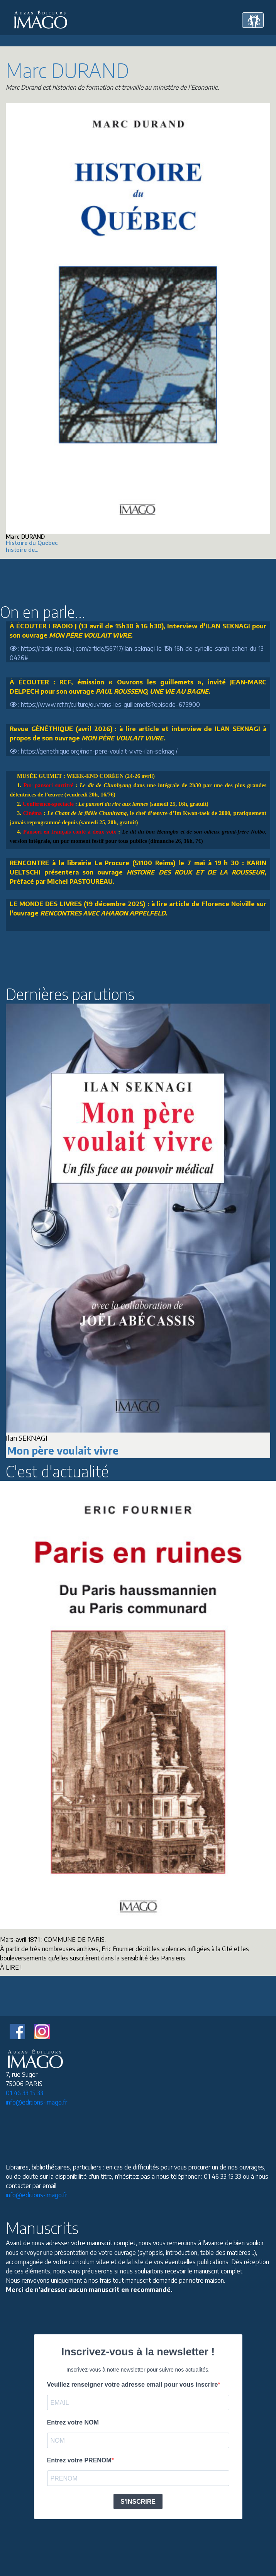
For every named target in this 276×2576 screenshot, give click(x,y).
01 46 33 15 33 (24, 2093)
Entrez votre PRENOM (79, 2460)
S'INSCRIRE (138, 2501)
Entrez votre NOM (73, 2422)
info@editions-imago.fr (36, 2102)
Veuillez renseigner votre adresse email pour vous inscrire (132, 2384)
